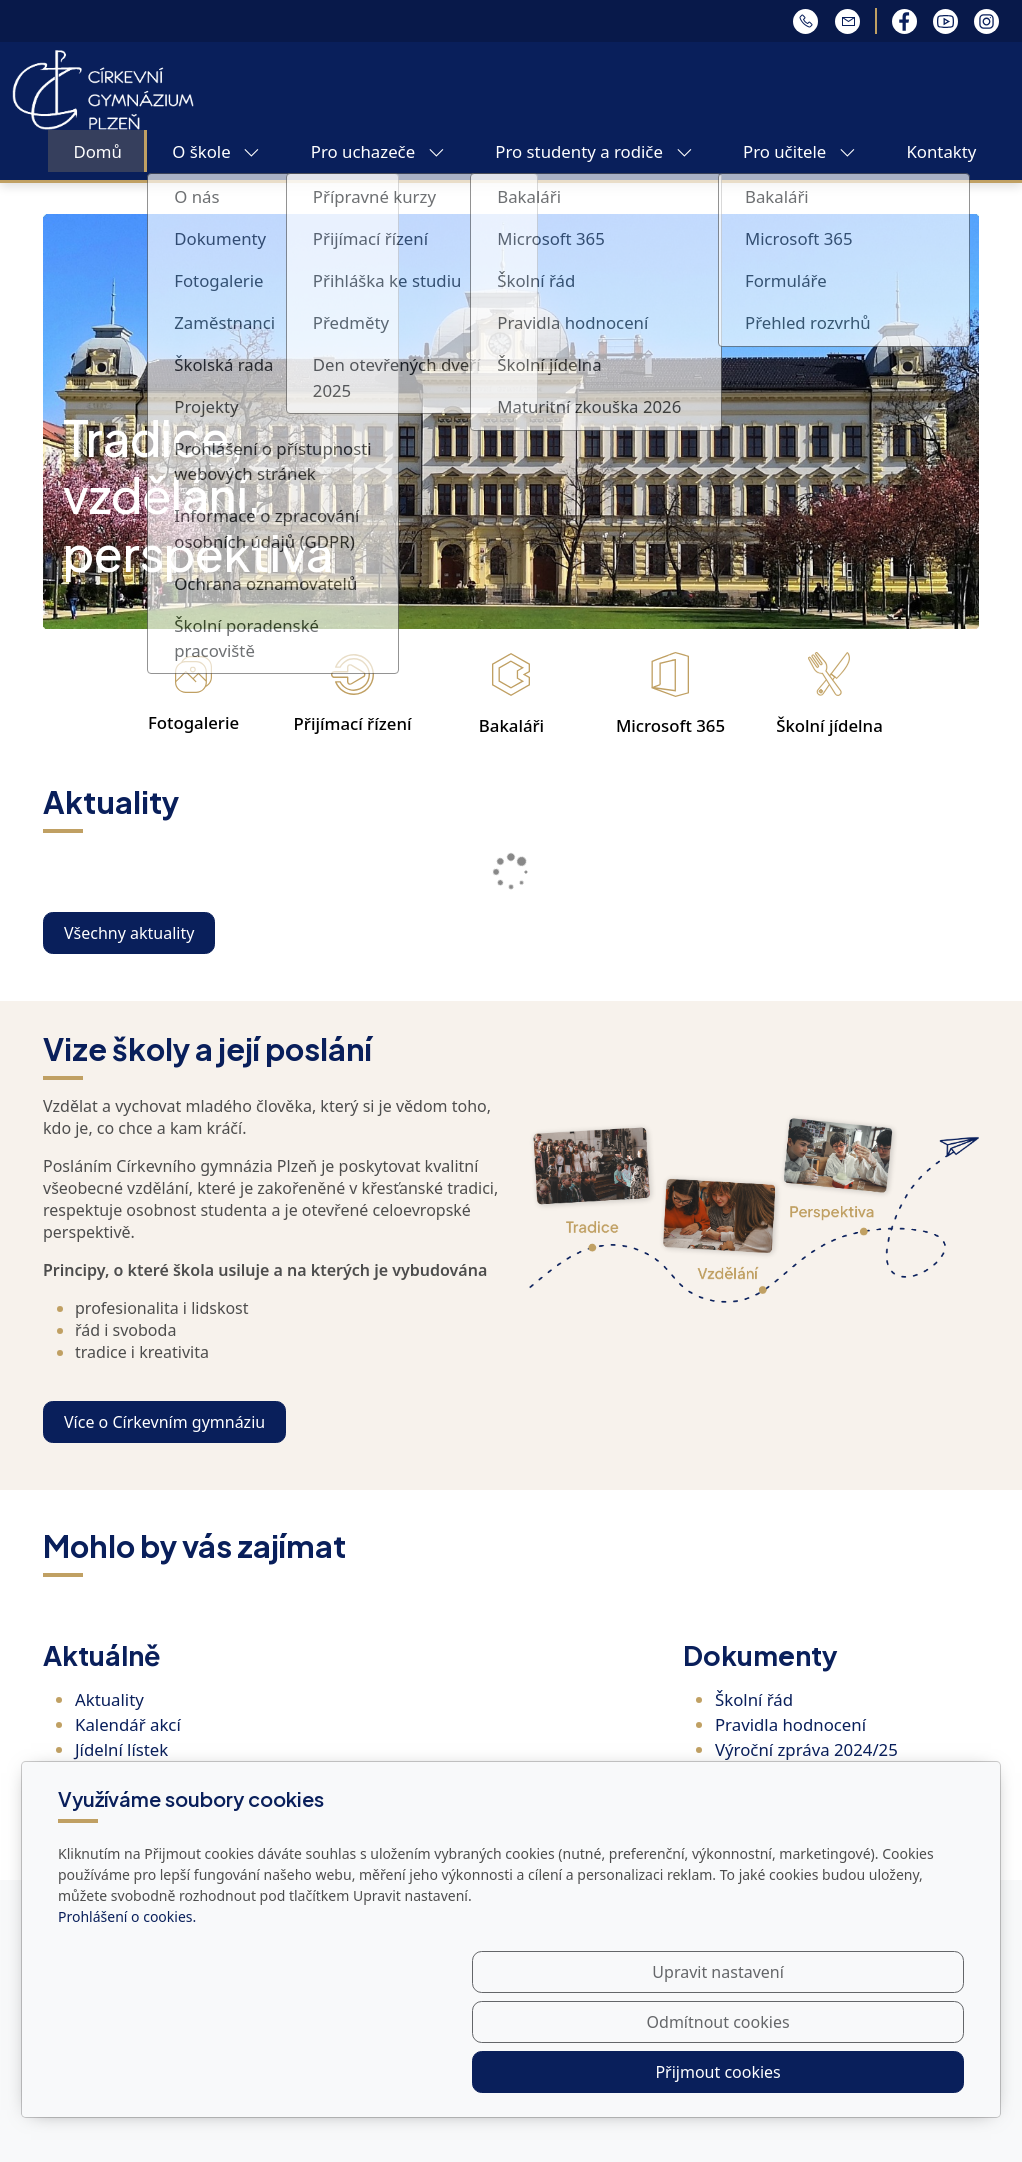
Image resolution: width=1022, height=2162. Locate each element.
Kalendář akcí (128, 1724)
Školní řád (754, 1699)
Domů (97, 151)
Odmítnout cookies (668, 2072)
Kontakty (941, 151)
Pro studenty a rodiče (593, 151)
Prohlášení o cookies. (127, 2016)
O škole (216, 151)
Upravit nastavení (467, 2072)
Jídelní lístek (121, 1749)
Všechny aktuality (129, 933)
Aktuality (109, 1699)
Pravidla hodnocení (790, 1724)
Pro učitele (799, 151)
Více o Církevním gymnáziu (164, 1422)
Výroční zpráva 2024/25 (806, 1749)
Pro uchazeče (378, 151)
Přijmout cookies (867, 2072)
